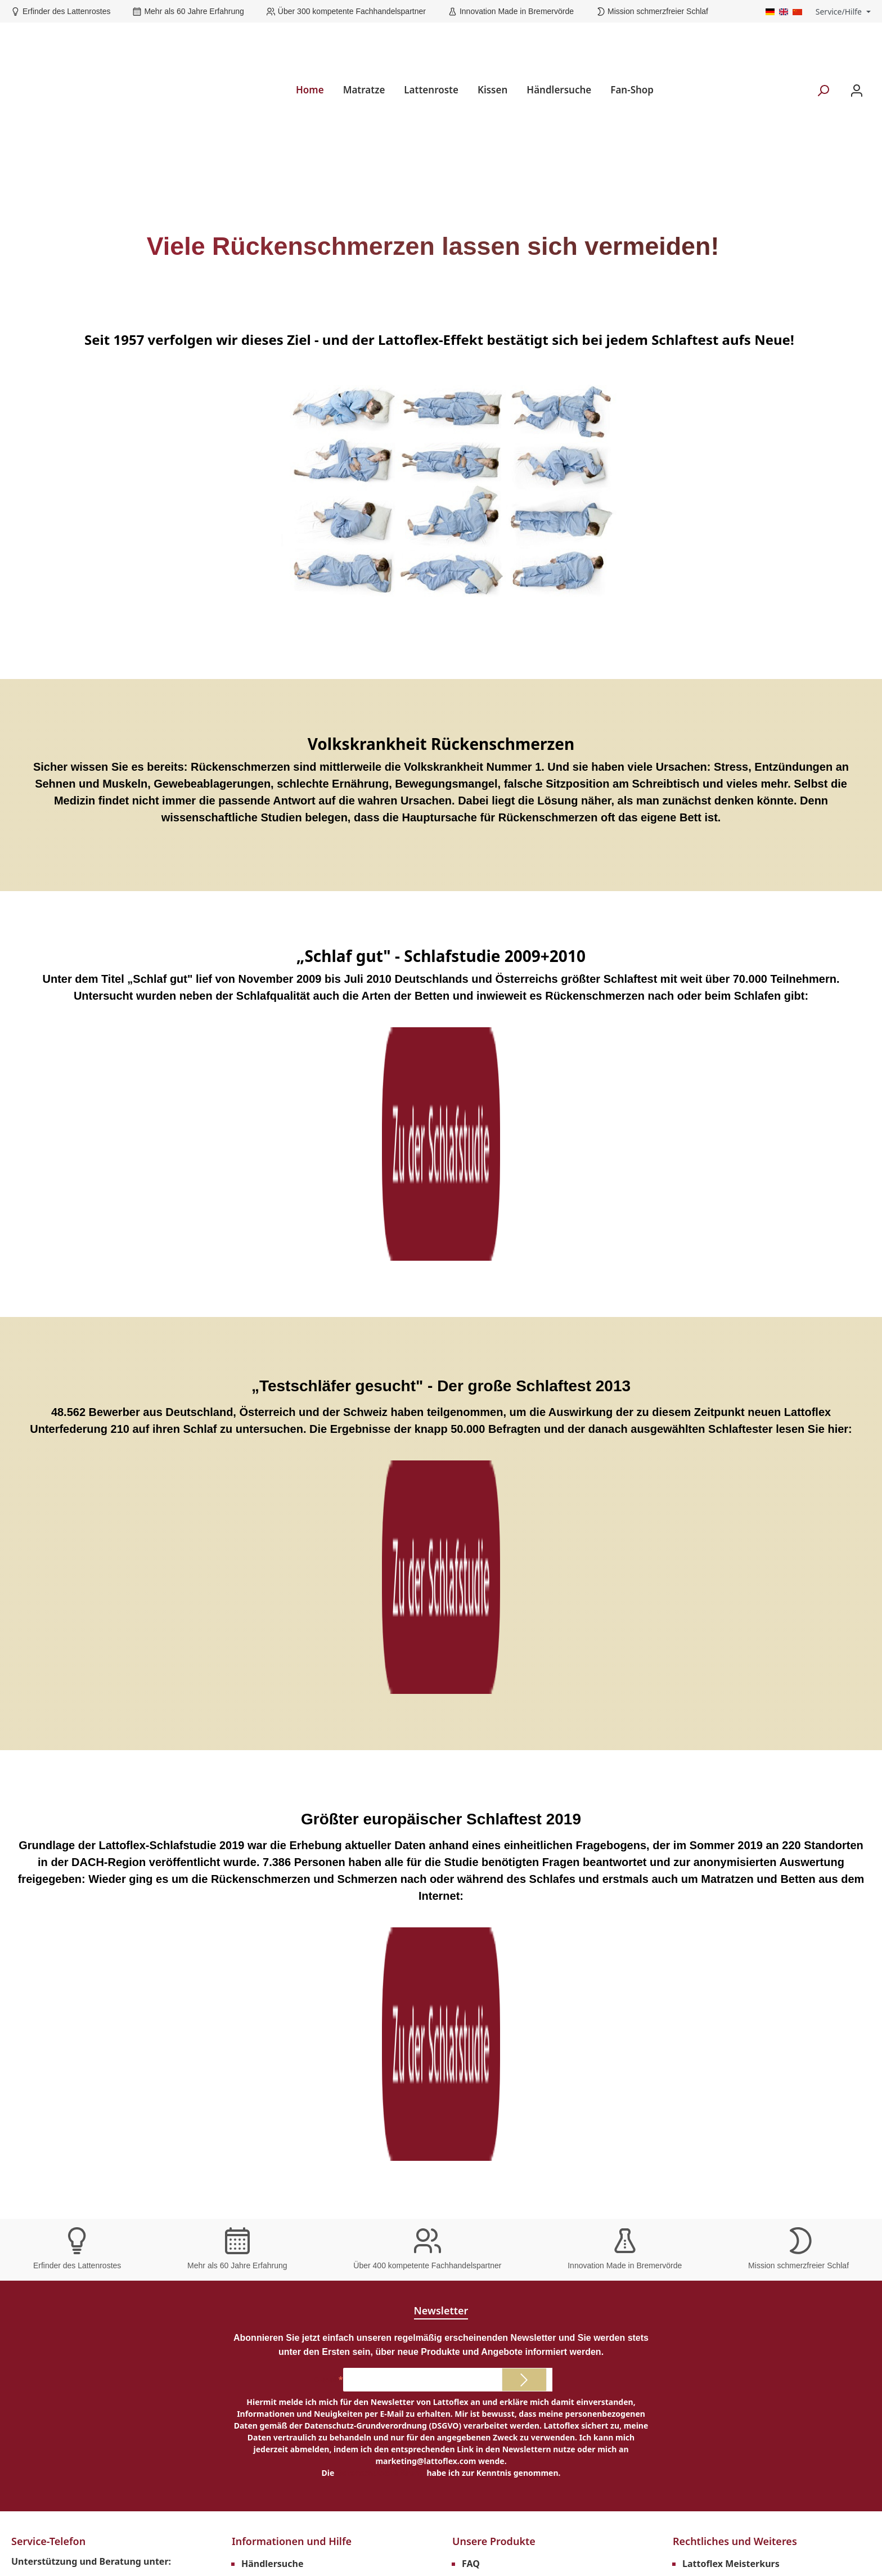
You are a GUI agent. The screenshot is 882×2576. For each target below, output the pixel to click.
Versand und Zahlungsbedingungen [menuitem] (762, 1960)
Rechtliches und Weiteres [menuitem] (735, 1830)
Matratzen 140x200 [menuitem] (504, 1978)
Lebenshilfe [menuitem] (488, 1870)
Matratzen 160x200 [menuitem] (504, 1996)
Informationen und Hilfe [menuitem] (292, 1830)
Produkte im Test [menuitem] (500, 1888)
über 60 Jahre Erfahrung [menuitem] (78, 2143)
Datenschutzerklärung (380, 1761)
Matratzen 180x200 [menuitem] (504, 2014)
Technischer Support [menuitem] (287, 1906)
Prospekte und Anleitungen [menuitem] (302, 1888)
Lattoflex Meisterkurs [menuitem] (731, 1852)
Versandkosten (412, 2535)
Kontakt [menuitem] (259, 1996)
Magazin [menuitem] (260, 1960)
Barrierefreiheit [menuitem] (276, 2050)
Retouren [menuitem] (703, 2014)
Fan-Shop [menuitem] (632, 44)
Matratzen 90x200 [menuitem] (502, 1924)
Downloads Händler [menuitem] (726, 1870)
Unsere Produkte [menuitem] (494, 1830)
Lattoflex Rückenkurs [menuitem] (289, 1942)
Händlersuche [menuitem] (558, 44)
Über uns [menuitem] (261, 2032)
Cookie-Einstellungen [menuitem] (729, 1924)
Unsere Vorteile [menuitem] (49, 2107)
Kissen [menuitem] (492, 44)
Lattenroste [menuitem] (431, 44)
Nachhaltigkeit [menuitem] (495, 1906)
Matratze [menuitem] (364, 44)
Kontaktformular (124, 1925)
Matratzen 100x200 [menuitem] (504, 1942)
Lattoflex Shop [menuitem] (273, 1978)
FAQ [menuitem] (471, 1852)
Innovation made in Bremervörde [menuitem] (99, 2204)
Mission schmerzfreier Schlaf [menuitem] (89, 2188)
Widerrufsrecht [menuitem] (716, 1996)
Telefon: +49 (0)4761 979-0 (81, 1874)
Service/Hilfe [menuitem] (839, 11)
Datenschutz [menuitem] (710, 1942)
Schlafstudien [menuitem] (271, 1924)
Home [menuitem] (310, 44)
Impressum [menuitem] (707, 1906)
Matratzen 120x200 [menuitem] (504, 1960)
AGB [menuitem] (691, 1888)
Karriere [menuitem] (700, 1978)
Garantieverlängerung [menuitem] (291, 1870)
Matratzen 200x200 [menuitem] (504, 2032)
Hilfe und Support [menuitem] (280, 2014)
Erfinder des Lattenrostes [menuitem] (82, 2127)
